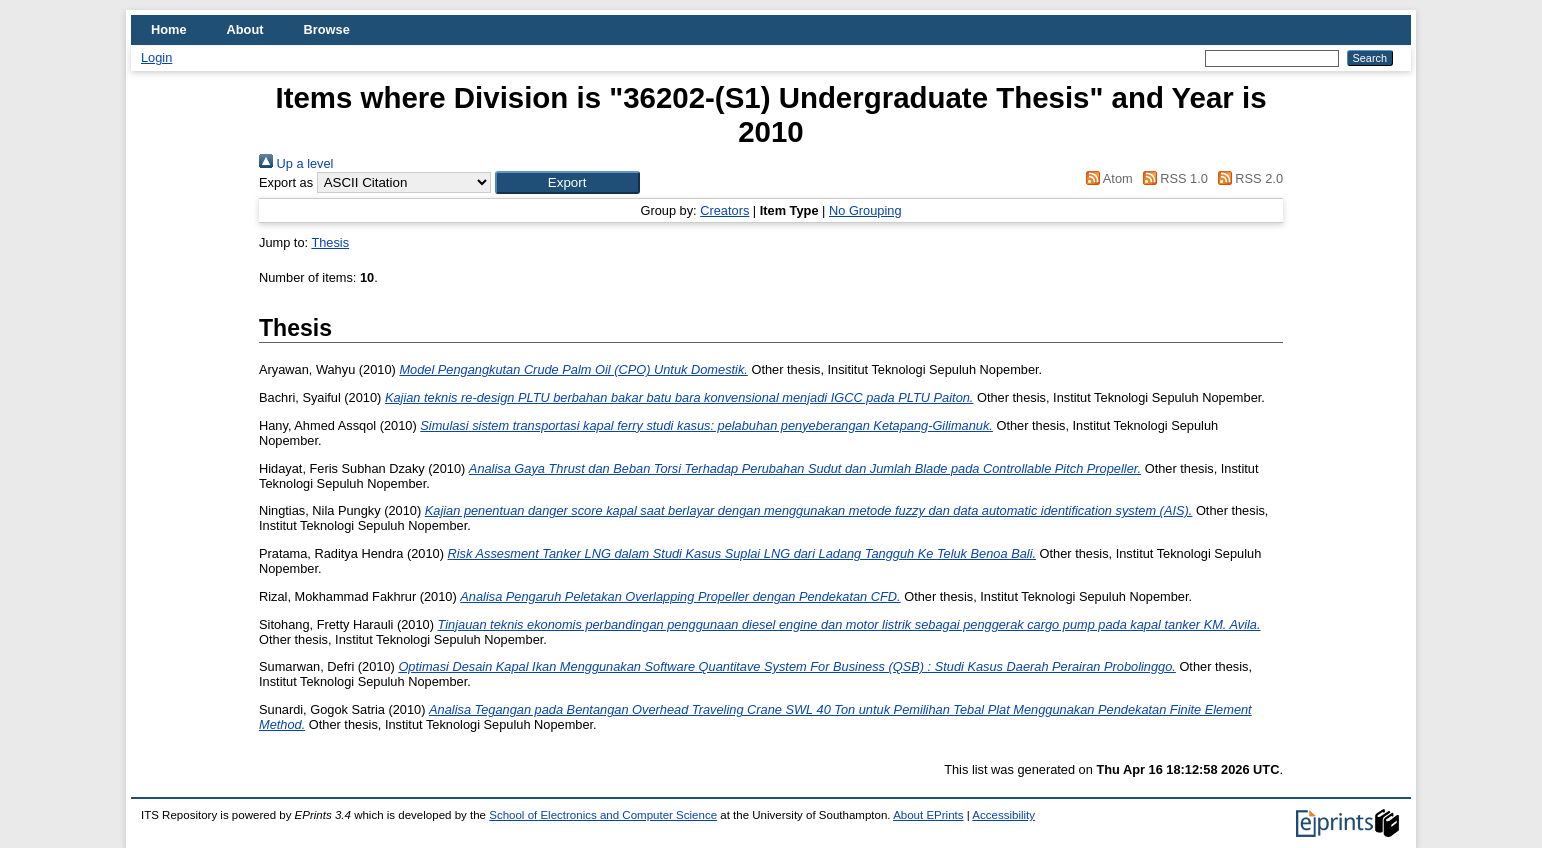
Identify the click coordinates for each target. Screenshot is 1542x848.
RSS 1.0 (1172, 178)
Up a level (296, 163)
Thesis (330, 242)
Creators (724, 210)
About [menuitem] (245, 29)
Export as (286, 182)
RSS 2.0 (1247, 178)
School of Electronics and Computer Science (603, 815)
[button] (567, 182)
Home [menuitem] (169, 29)
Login (156, 57)
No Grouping (865, 210)
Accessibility (1003, 815)
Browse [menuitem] (327, 29)
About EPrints (928, 815)
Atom (1106, 178)
